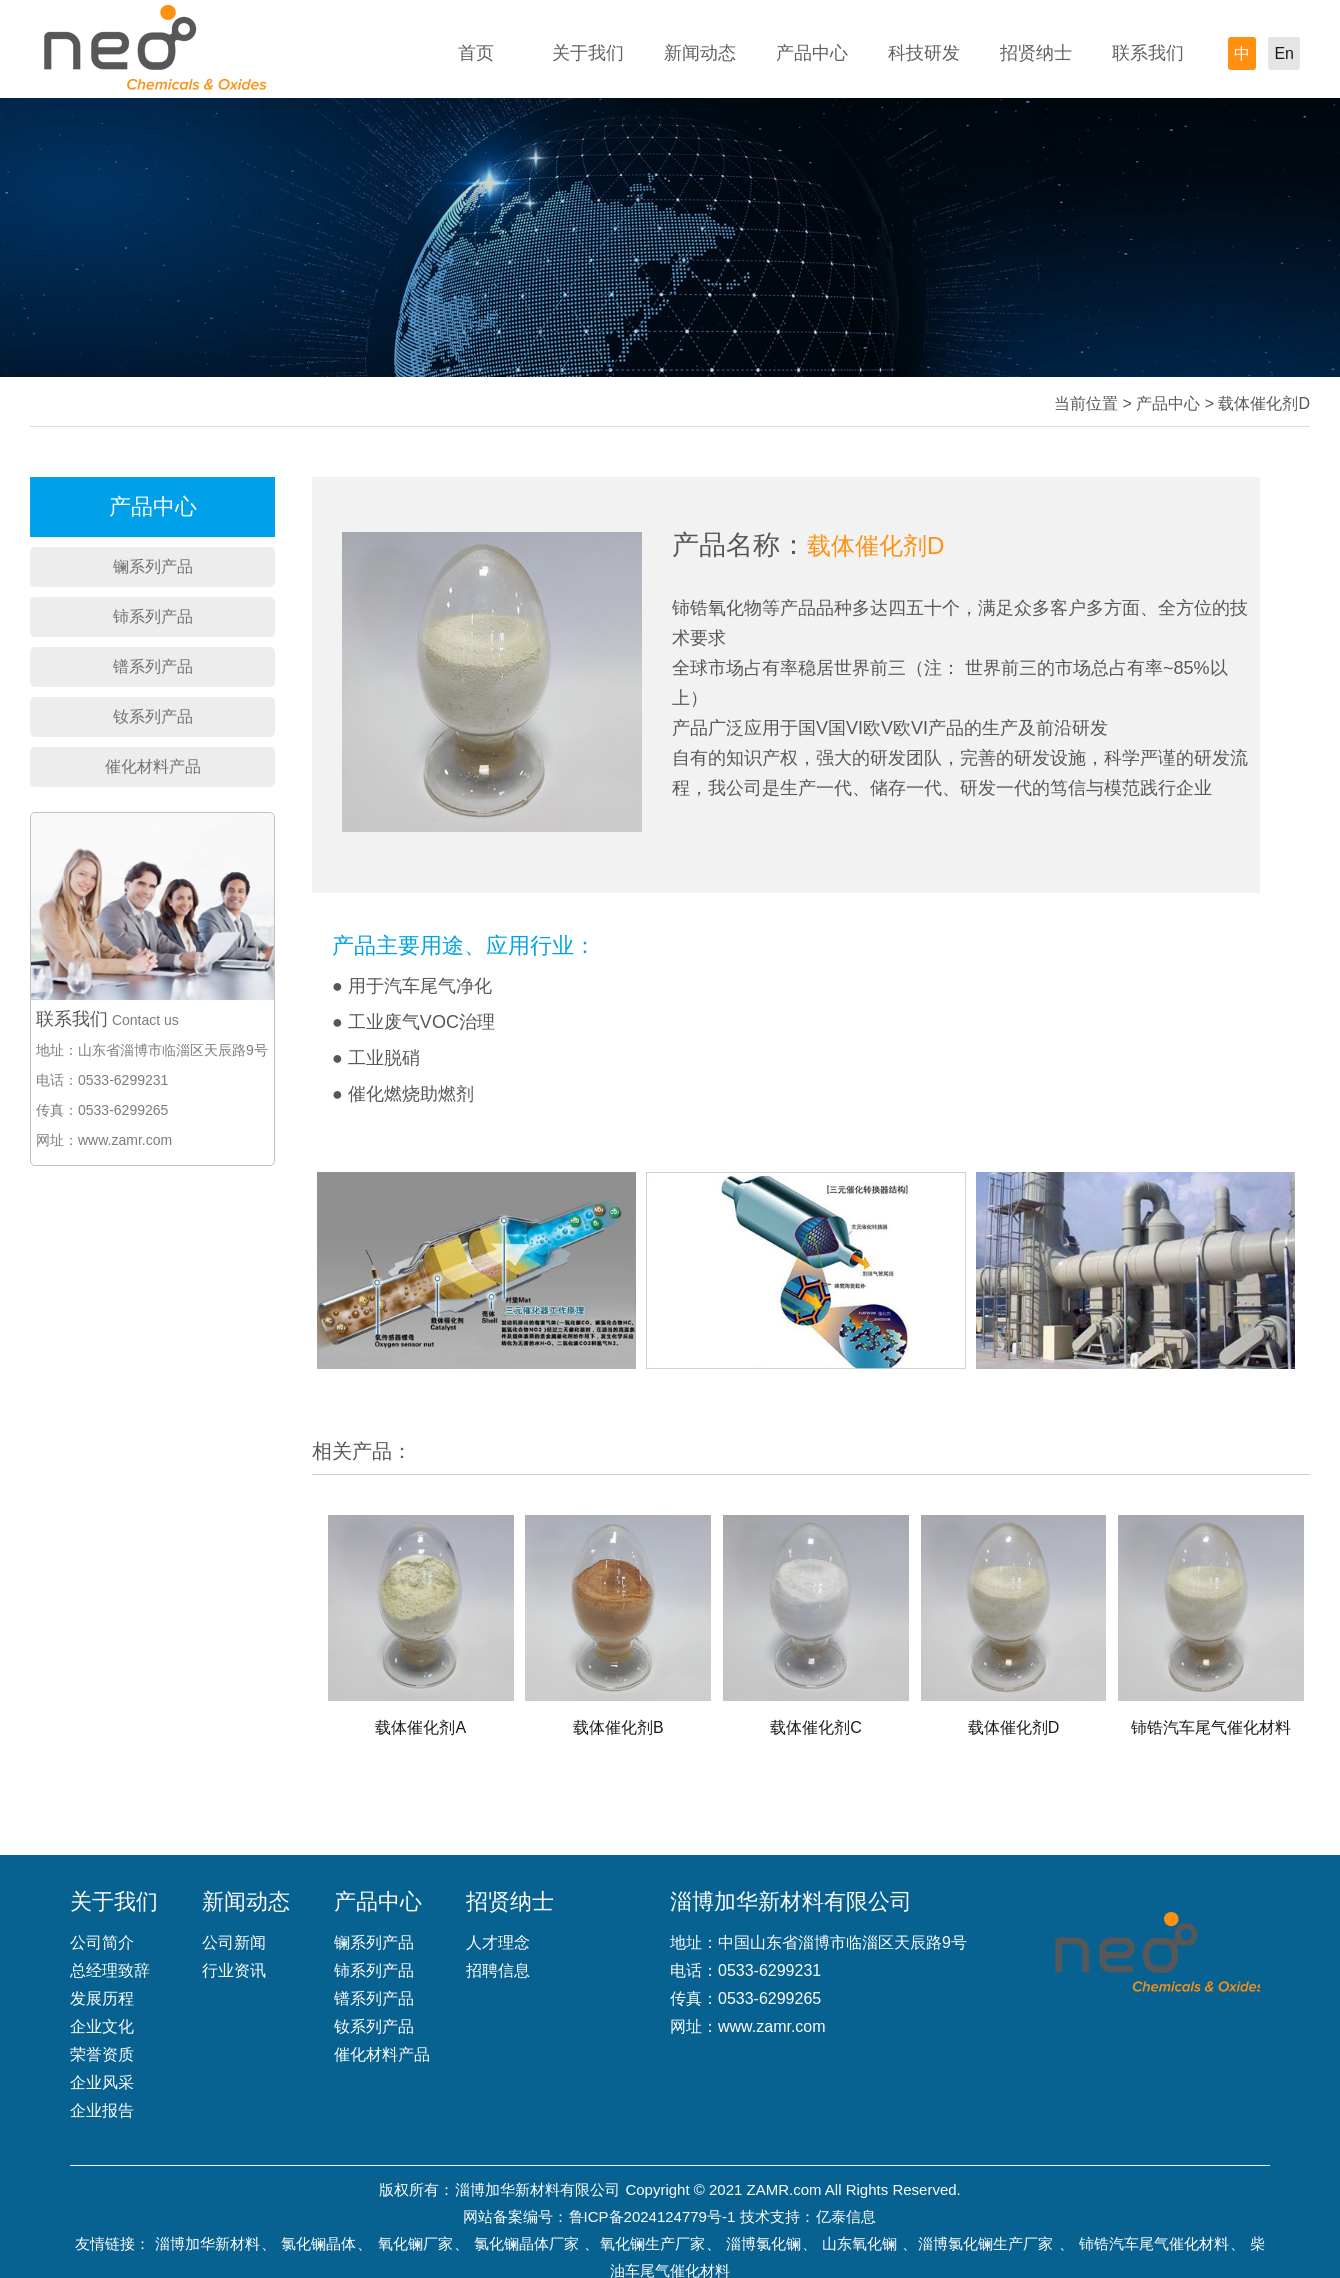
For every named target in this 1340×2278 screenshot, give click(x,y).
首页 (476, 53)
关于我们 (588, 53)
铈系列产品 (153, 616)
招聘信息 (498, 1970)
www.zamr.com (772, 2026)
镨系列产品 (153, 666)
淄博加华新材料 (207, 2243)
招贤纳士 (1036, 53)
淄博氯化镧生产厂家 (985, 2243)
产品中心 (812, 53)
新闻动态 (700, 53)
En (1284, 53)
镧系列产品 (153, 566)
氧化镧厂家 (415, 2243)
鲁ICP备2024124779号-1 (652, 2216)
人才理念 (498, 1942)
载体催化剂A (420, 1727)
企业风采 (102, 2082)
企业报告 (102, 2110)
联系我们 (1148, 53)
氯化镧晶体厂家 (526, 2243)
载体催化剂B (618, 1727)
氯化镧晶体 (318, 2243)
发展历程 (102, 1998)
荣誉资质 (102, 2054)
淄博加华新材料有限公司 (537, 2189)
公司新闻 (234, 1942)
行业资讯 (234, 1970)
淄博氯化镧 (763, 2243)
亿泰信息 (846, 2216)
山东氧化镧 (859, 2243)
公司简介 (102, 1942)
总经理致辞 (110, 1970)
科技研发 (924, 53)
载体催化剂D (1014, 1727)
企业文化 (102, 2026)
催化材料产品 (153, 766)
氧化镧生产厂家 (652, 2243)
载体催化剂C (816, 1727)
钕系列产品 (153, 716)
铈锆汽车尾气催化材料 (1211, 1727)
